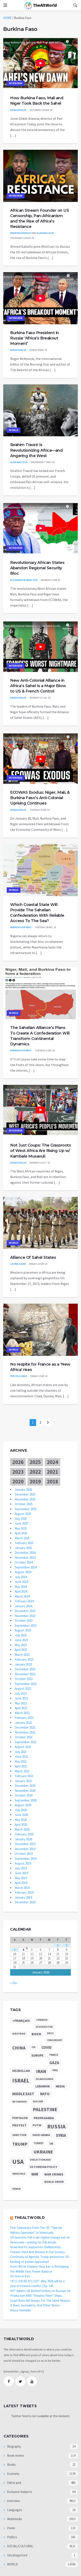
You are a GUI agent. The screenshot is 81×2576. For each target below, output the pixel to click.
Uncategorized (16, 2555)
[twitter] (20, 2381)
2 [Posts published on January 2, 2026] (66, 1945)
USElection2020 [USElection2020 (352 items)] (40, 2159)
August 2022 (23, 1688)
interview (15, 83)
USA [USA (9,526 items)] (18, 2162)
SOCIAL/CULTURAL (19, 2546)
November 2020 (25, 1791)
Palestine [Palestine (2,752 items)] (45, 2109)
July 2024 (21, 1577)
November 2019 (25, 1849)
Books (11, 2464)
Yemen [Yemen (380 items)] (16, 2188)
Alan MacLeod (45, 233)
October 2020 (24, 1795)
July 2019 (21, 1868)
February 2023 (24, 1659)
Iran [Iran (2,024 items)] (41, 2071)
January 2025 (23, 1548)
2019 (35, 1481)
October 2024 (24, 1562)
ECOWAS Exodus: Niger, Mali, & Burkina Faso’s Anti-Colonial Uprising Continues (40, 798)
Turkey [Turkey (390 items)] (38, 2143)
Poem (10, 2528)
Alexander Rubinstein (24, 580)
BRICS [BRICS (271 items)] (50, 2033)
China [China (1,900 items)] (18, 2048)
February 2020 (24, 1834)
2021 (52, 1471)
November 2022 (25, 1674)
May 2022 (21, 1703)
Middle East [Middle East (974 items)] (23, 2094)
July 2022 (21, 1693)
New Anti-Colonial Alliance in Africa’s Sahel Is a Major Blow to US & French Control (38, 686)
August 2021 (23, 1747)
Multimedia (14, 2519)
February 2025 (24, 1543)
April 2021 (21, 1766)
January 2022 (23, 1723)
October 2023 (24, 1620)
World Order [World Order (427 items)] (54, 2182)
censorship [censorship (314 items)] (54, 2040)
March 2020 (22, 1829)
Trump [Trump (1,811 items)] (19, 2144)
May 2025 (21, 1528)
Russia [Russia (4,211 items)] (56, 2126)
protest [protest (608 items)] (19, 2125)
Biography (13, 2446)
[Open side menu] (5, 5)
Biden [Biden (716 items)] (36, 2034)
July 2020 (21, 1810)
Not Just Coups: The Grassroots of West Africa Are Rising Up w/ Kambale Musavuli (40, 1150)
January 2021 (23, 1781)
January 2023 (23, 1664)
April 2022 (21, 1708)
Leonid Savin (18, 1263)
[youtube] (32, 2381)
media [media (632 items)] (60, 2086)
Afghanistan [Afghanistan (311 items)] (44, 2026)
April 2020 (21, 1824)
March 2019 (22, 1888)
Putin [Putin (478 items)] (37, 2125)
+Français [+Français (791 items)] (21, 2020)
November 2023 (25, 1616)
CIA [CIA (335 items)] (33, 2047)
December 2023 (25, 1611)
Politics (11, 2537)
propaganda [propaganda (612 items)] (44, 2118)
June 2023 (21, 1640)
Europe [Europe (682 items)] (37, 2055)
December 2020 (25, 1786)
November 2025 (25, 1499)
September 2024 (26, 1567)
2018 (52, 1481)
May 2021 (21, 1761)
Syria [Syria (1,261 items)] (61, 2135)
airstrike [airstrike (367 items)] (18, 2033)
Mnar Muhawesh (20, 233)
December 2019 (25, 1844)
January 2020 (23, 1839)
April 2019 (21, 1883)
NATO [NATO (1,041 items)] (45, 2094)
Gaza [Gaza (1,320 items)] (54, 2062)
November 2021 (25, 1732)
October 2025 (24, 1504)
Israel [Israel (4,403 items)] (20, 2080)
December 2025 (25, 1494)
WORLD (13, 430)
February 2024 (24, 1601)
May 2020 (21, 1820)
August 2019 (23, 1863)
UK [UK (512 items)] (51, 2143)
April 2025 (21, 1533)
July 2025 (21, 1519)
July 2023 (21, 1635)
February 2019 (24, 1892)
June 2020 (21, 1815)
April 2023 (21, 1650)
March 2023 (22, 1655)
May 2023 (21, 1645)
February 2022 (24, 1718)
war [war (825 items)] (34, 2174)
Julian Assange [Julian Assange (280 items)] (44, 2079)
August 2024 (23, 1572)
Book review (15, 2455)
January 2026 (23, 1490)
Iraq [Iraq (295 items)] (55, 2070)
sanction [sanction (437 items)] (19, 2135)
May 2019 (21, 1878)
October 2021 (24, 1737)
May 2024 (21, 1587)
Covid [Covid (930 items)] (46, 2047)
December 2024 (25, 1553)
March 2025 (22, 1538)
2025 (35, 1462)
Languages (14, 2510)
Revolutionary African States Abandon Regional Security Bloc (37, 568)
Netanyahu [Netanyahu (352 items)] (19, 2101)
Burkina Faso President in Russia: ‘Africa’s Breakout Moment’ (34, 338)
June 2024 (21, 1582)
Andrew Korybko (21, 927)
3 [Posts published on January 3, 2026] (14, 1949)
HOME (7, 18)
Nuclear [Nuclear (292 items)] (38, 2101)
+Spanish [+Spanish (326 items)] (42, 2019)
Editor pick (13, 2483)
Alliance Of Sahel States (33, 1257)
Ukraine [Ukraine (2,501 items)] (43, 2152)
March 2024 (22, 1596)
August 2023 (23, 1630)
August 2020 (23, 1805)
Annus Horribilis (20, 2310)
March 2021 (22, 1771)
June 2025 (21, 1523)
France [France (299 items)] (53, 2054)
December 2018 (25, 1902)
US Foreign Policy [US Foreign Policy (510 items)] (43, 2167)
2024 (52, 1462)
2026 (18, 1462)
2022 (35, 1471)
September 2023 (26, 1625)
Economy (12, 2474)
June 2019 (21, 1873)
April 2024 (21, 1591)
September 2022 (26, 1684)
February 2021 (24, 1776)
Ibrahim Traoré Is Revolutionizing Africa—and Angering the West (36, 450)
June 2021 (21, 1756)
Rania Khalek (18, 110)
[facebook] (9, 2381)
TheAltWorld (40, 5)
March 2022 (22, 1713)
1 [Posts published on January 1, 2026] (58, 1945)
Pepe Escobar (18, 1376)
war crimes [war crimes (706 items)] (53, 2174)
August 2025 (23, 1514)
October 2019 (24, 1854)
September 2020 (26, 1800)
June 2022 (21, 1698)
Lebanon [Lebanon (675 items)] (42, 2086)
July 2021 (21, 1752)
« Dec (14, 1983)
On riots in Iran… (21, 2276)
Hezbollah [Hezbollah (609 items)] (21, 2071)
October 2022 (24, 1679)
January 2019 (23, 1897)
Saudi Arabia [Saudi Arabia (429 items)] (41, 2135)
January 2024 (23, 1606)
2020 (18, 1481)
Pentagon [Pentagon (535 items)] (20, 2118)
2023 (18, 1471)
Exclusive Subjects (19, 2492)
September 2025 (26, 1509)
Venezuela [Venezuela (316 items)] (18, 2173)
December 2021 (25, 1727)
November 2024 (25, 1557)
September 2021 (26, 1742)
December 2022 (25, 1669)
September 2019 (26, 1859)
